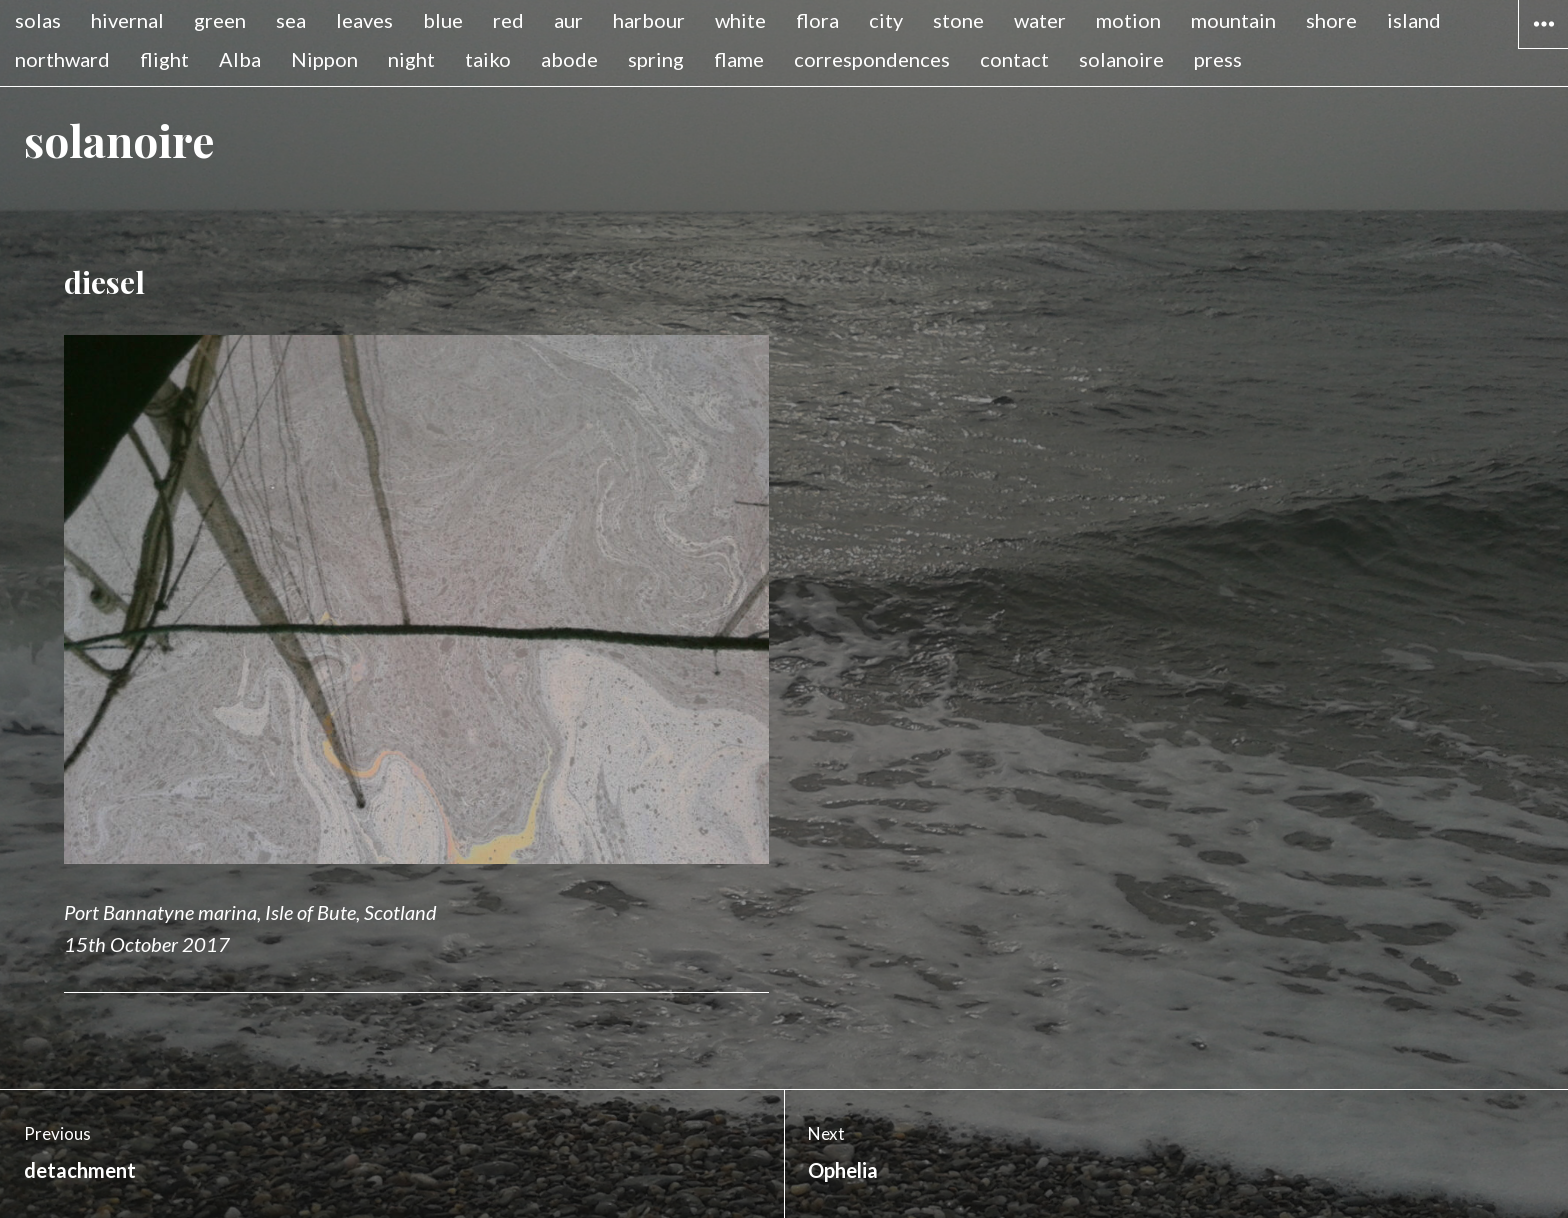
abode (569, 59)
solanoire (1121, 59)
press (1218, 59)
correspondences (872, 59)
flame (739, 59)
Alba (240, 59)
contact (1014, 59)
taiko (488, 59)
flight (164, 59)
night (411, 59)
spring (656, 59)
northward (62, 59)
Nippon (324, 59)
